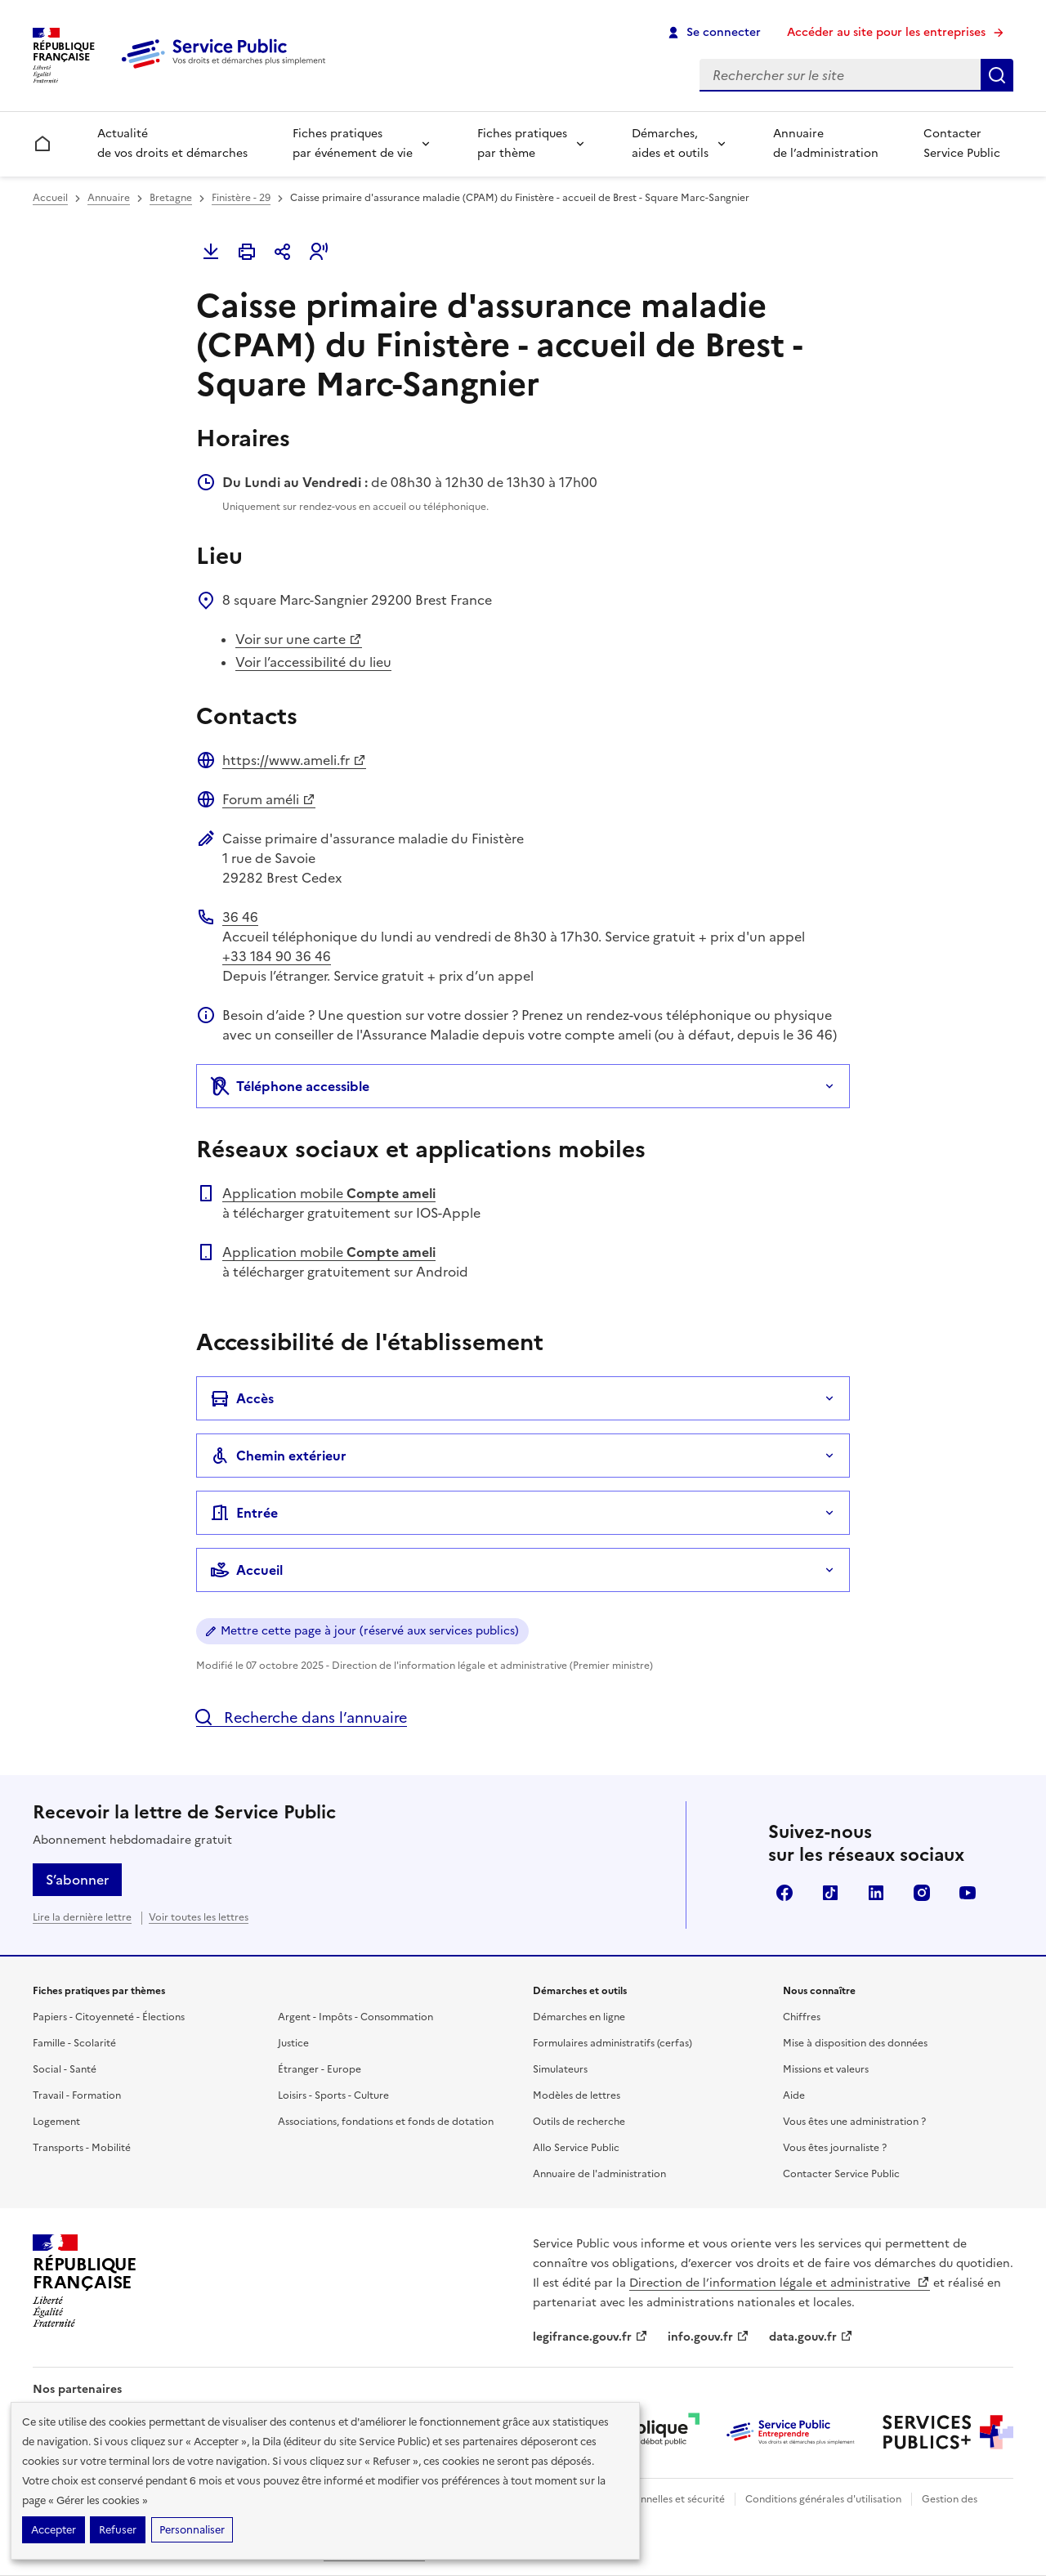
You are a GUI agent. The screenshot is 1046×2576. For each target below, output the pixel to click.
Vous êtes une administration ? (854, 2121)
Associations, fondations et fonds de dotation (386, 2121)
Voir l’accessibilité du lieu (313, 662)
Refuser (117, 2530)
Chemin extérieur (278, 1455)
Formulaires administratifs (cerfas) (612, 2043)
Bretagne (171, 197)
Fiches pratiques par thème (522, 143)
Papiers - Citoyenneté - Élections (109, 2017)
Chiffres (801, 2017)
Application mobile (329, 1193)
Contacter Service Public (961, 143)
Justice (293, 2043)
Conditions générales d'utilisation (823, 2499)
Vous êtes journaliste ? (835, 2147)
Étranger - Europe (319, 2069)
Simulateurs (560, 2069)
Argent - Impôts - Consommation (355, 2017)
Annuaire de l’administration (825, 143)
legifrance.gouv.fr (590, 2337)
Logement (56, 2121)
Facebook (784, 1892)
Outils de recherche (579, 2121)
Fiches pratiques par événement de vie (353, 143)
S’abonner (77, 1880)
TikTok (830, 1892)
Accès (242, 1398)
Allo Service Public (576, 2147)
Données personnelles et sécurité (647, 2499)
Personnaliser (192, 2530)
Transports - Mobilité (82, 2147)
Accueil (50, 197)
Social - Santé (64, 2069)
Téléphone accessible (289, 1086)
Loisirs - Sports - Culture (333, 2095)
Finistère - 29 (241, 197)
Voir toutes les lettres (198, 1917)
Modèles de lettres (576, 2095)
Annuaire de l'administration (599, 2174)
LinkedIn (876, 1892)
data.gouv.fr (811, 2337)
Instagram (921, 1892)
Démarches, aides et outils (670, 143)
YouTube (967, 1892)
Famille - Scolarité (74, 2043)
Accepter (53, 2530)
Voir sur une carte (298, 639)
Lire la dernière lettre (82, 1917)
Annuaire (108, 197)
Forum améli (268, 799)
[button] (318, 251)
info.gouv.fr (708, 2337)
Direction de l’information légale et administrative (779, 2283)
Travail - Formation (77, 2095)
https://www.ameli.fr (294, 760)
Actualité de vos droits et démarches (172, 143)
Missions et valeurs (826, 2069)
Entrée (244, 1513)
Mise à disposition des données (855, 2043)
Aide (794, 2095)
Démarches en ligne (579, 2017)
